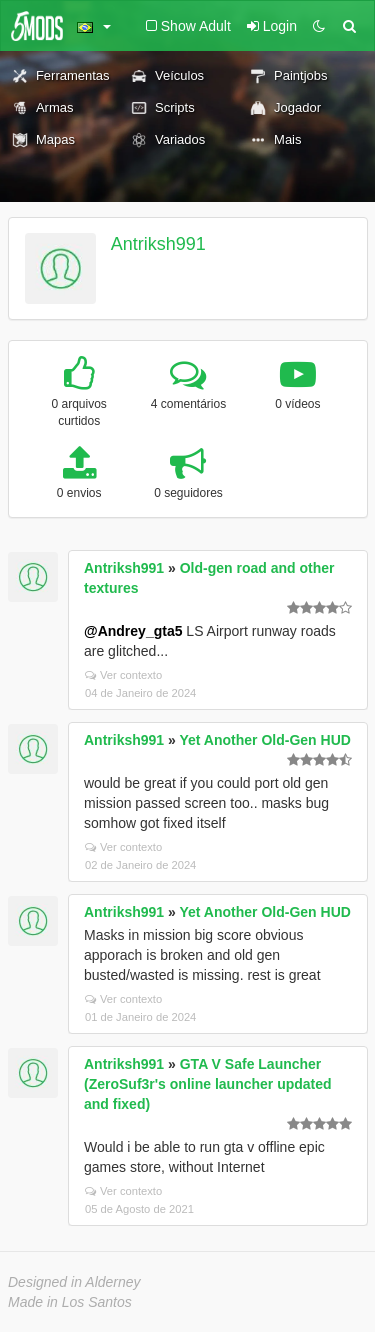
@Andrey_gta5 (133, 631)
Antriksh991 (158, 244)
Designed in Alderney (74, 1282)
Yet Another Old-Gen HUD (264, 740)
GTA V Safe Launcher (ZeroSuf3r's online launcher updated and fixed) (208, 1084)
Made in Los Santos (70, 1302)
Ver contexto (123, 675)
